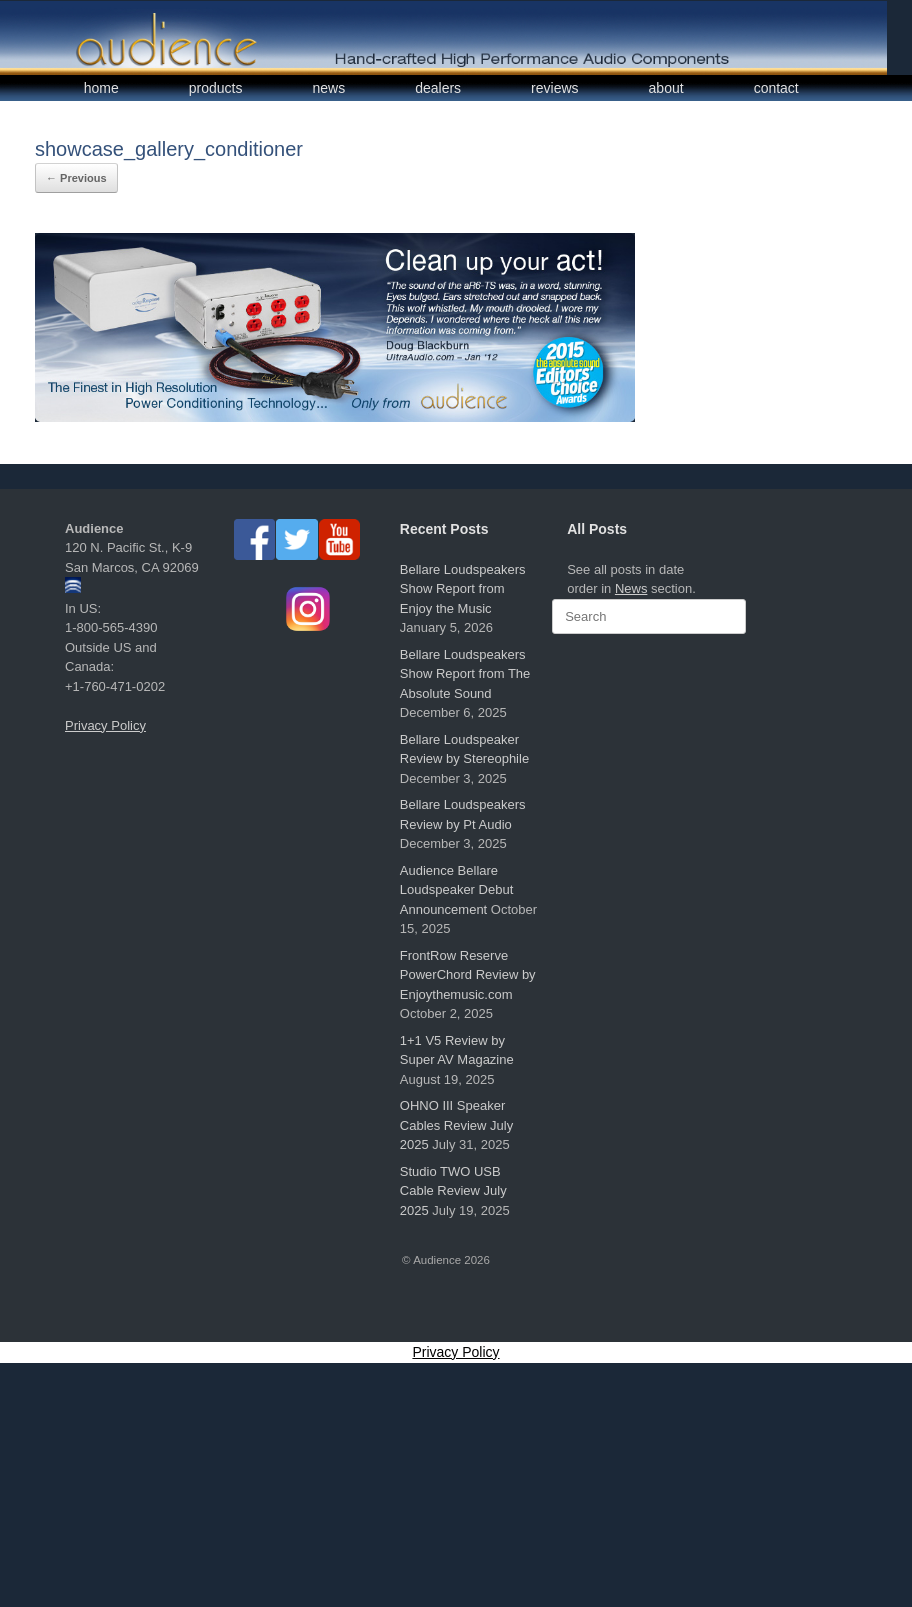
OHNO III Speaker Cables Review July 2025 (456, 1125)
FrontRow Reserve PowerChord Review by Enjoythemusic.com (468, 975)
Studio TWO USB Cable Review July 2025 (453, 1191)
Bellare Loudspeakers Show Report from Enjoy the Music (463, 589)
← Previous (76, 178)
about (666, 88)
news (329, 88)
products (216, 88)
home (101, 88)
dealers (438, 88)
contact (776, 88)
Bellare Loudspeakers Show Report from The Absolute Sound (465, 674)
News (631, 588)
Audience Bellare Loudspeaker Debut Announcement (456, 890)
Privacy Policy (105, 725)
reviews (554, 88)
